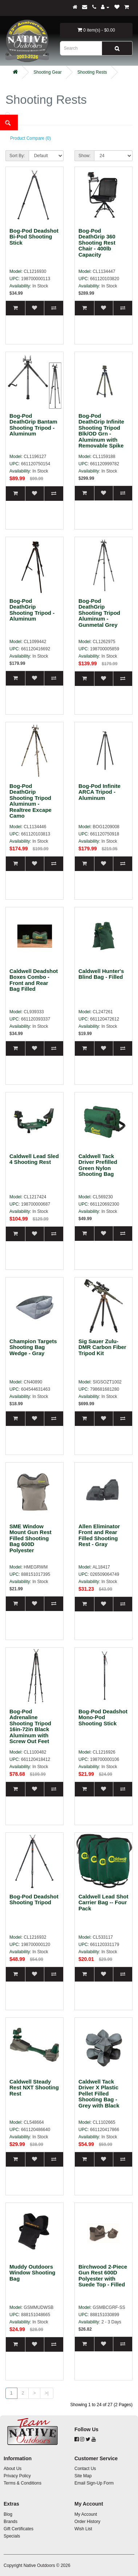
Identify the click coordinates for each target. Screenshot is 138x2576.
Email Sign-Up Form (94, 2483)
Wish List (83, 2528)
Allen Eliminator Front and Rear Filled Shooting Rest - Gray (99, 1535)
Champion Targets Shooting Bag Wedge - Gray (33, 1347)
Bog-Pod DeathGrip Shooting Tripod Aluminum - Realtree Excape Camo (30, 801)
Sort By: (17, 155)
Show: (84, 155)
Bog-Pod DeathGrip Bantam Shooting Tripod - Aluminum (33, 425)
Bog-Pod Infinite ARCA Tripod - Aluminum (99, 792)
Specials (12, 2536)
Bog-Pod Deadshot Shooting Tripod (33, 1899)
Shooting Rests (92, 72)
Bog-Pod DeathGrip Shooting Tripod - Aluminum (31, 610)
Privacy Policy (17, 2475)
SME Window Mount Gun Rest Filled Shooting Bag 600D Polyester (30, 1538)
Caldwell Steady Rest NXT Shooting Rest (34, 2087)
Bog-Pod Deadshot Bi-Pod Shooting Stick (33, 237)
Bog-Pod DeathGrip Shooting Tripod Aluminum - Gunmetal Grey (99, 613)
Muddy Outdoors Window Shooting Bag (32, 2273)
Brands (10, 2521)
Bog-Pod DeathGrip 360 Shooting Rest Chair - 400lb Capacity (96, 243)
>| (46, 2393)
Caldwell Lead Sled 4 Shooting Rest (34, 1159)
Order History (87, 2521)
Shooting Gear (47, 72)
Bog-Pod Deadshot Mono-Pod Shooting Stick (102, 1717)
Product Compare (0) (30, 138)
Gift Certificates (18, 2528)
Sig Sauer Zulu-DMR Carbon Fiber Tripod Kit (102, 1347)
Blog (8, 2514)
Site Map (83, 2475)
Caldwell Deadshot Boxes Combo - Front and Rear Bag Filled (33, 980)
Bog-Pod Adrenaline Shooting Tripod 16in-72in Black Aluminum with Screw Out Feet (30, 1726)
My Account (85, 2514)
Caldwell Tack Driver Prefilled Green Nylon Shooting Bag (97, 1165)
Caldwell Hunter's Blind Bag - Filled (101, 974)
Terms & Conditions (22, 2483)
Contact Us (85, 2468)
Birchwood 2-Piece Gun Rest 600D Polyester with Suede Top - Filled (102, 2276)
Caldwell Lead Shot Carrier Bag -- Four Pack (103, 1902)
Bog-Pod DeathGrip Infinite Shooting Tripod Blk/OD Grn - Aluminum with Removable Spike (101, 431)
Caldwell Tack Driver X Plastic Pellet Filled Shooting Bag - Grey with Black (98, 2093)
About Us (12, 2468)
